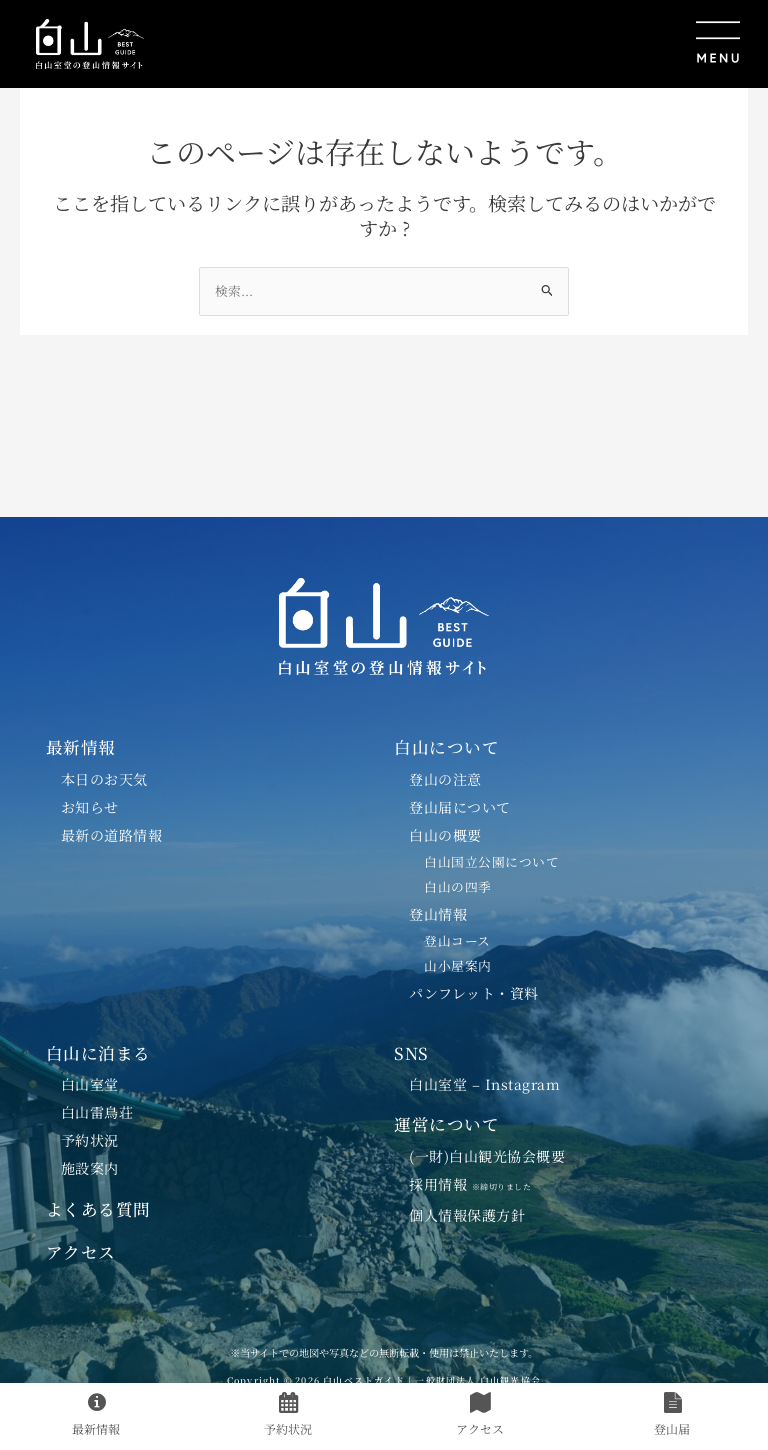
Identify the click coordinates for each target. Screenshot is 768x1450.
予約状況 (90, 1140)
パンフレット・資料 (474, 993)
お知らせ (90, 807)
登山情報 (438, 914)
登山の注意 (445, 779)
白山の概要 (445, 835)
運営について (446, 1124)
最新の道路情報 (112, 835)
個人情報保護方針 (467, 1215)
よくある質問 (98, 1209)
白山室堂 (90, 1084)
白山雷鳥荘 (97, 1112)
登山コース (457, 940)
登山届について (460, 807)
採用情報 (478, 1184)
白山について (446, 747)
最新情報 (81, 747)
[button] (455, 44)
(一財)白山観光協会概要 (487, 1156)
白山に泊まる (98, 1053)
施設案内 (90, 1168)
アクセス (81, 1252)
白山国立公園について (491, 861)
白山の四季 (458, 886)
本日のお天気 (104, 779)
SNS (411, 1053)
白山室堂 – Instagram (484, 1084)
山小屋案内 (458, 965)
